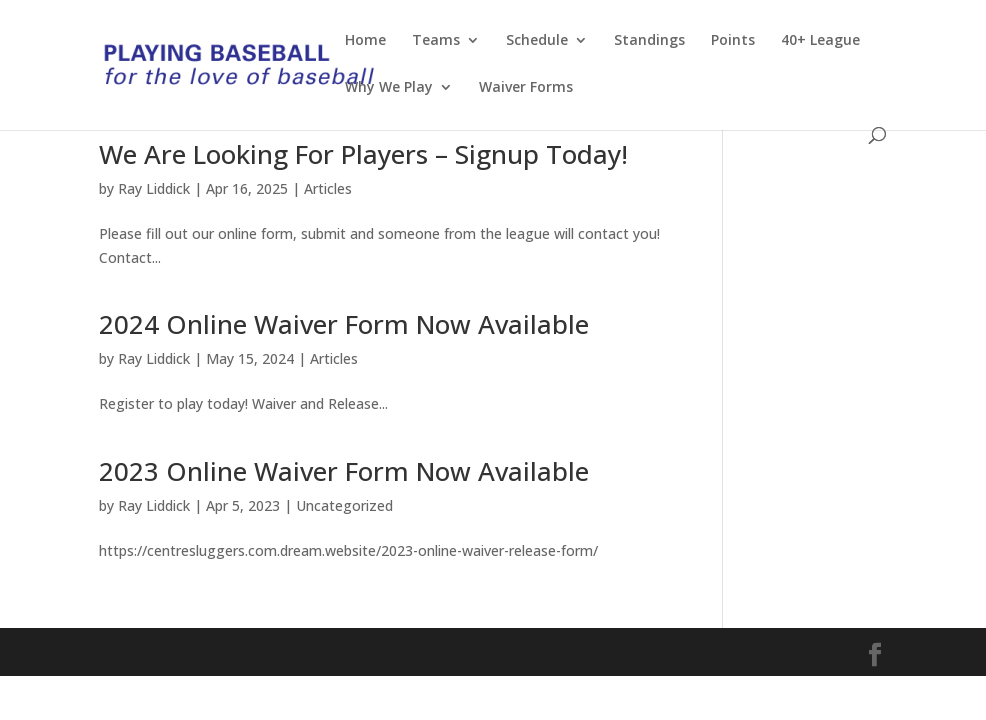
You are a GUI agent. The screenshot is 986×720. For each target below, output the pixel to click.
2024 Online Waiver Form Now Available (344, 324)
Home (365, 41)
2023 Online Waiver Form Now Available (344, 471)
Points (733, 41)
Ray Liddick (154, 188)
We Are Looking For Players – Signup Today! (363, 154)
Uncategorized (344, 505)
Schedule (537, 41)
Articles (328, 188)
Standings (649, 41)
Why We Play (389, 88)
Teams (436, 41)
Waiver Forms (526, 88)
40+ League (820, 41)
